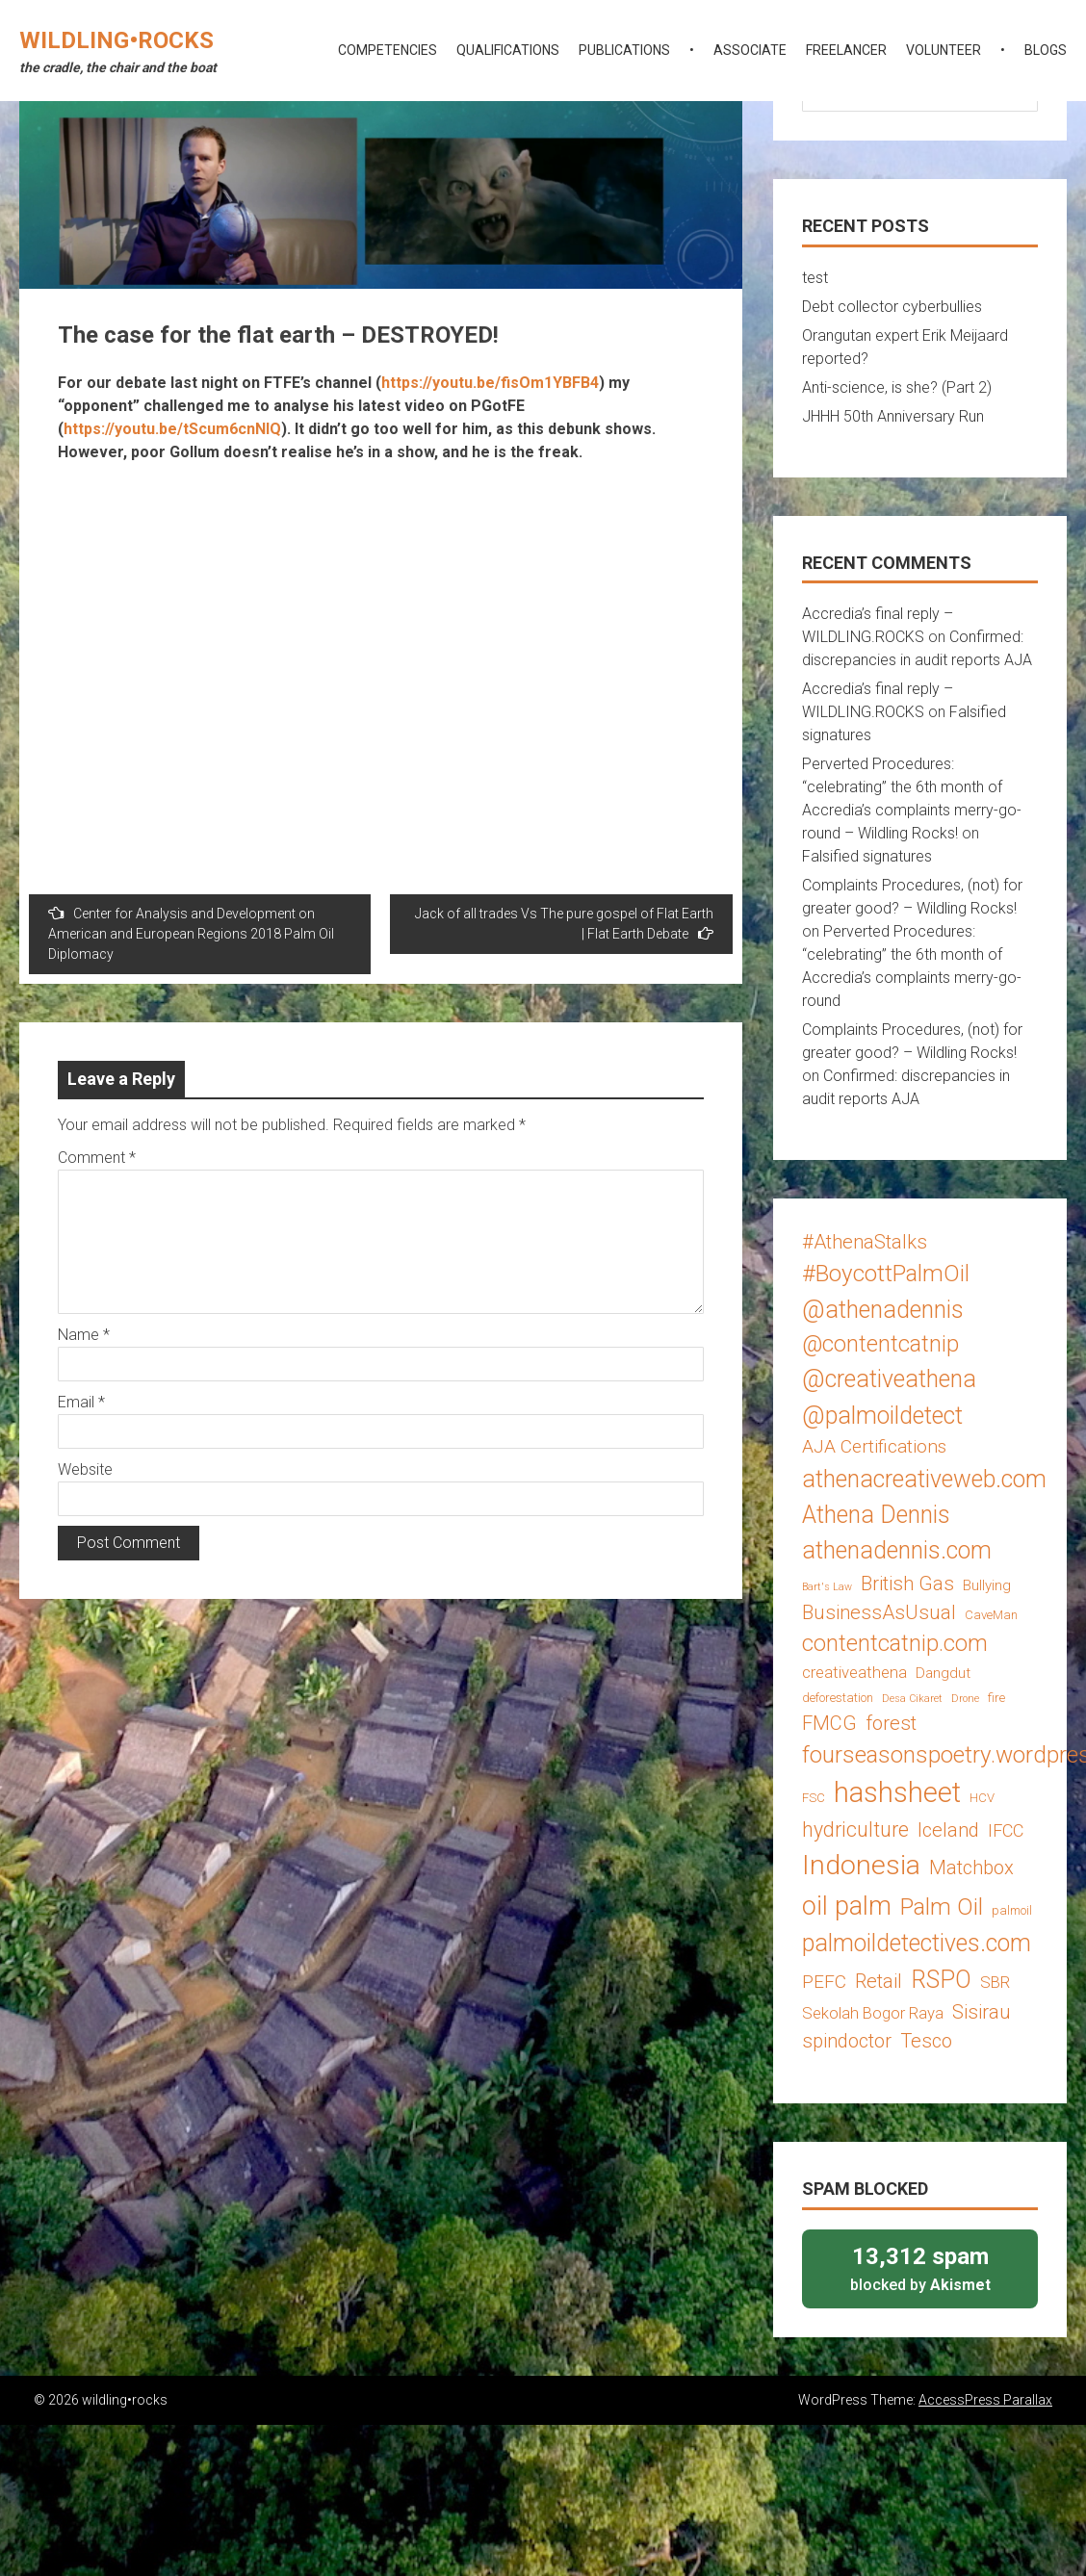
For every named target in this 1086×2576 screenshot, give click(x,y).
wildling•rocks (116, 40)
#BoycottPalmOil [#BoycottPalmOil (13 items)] (886, 1273)
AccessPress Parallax (985, 2400)
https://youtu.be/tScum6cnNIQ (172, 429)
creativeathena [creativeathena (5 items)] (854, 1672)
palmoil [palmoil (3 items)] (1012, 1910)
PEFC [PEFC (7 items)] (824, 1982)
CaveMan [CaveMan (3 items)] (991, 1615)
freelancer (846, 50)
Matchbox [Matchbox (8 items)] (971, 1867)
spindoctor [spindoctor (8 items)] (847, 2040)
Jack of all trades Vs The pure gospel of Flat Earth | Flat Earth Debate (564, 923)
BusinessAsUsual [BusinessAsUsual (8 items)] (879, 1612)
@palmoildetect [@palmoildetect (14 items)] (882, 1416)
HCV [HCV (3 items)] (982, 1797)
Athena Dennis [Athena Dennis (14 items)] (876, 1515)
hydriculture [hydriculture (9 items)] (855, 1829)
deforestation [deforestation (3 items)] (837, 1697)
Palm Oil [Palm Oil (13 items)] (941, 1906)
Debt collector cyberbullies (892, 306)
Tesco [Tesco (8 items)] (926, 2040)
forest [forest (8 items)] (891, 1723)
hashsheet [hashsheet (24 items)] (897, 1792)
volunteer (943, 50)
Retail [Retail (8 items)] (878, 1981)
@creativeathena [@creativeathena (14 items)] (889, 1379)
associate (750, 50)
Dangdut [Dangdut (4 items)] (943, 1673)
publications (624, 50)
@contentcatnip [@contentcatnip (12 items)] (880, 1343)
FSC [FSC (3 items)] (813, 1797)
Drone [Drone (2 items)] (965, 1698)
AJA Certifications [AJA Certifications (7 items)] (874, 1446)
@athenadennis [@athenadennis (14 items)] (883, 1310)
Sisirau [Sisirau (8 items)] (981, 2011)
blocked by (920, 2267)
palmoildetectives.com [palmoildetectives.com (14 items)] (916, 1943)
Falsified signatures (867, 856)
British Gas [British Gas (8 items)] (907, 1583)
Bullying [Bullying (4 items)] (987, 1585)
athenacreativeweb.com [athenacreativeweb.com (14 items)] (924, 1479)
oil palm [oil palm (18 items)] (847, 1906)
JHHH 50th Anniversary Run (893, 416)
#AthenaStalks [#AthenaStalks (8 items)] (864, 1241)
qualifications (507, 50)
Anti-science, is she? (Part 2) (897, 387)
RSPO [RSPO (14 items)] (941, 1980)
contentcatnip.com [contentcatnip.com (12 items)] (895, 1643)
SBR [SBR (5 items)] (995, 1982)
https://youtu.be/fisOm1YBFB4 (490, 383)
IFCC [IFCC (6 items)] (1005, 1830)
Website (85, 1469)
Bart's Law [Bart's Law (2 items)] (827, 1587)
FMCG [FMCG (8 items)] (829, 1723)
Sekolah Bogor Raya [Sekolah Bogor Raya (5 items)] (873, 2012)
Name (84, 1335)
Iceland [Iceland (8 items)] (948, 1830)
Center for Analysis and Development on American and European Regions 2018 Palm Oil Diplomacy (191, 933)
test (815, 278)
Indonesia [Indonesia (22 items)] (861, 1865)
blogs (1045, 50)
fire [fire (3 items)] (996, 1697)
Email (81, 1402)
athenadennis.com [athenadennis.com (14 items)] (897, 1550)
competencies (387, 50)
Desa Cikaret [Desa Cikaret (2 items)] (912, 1698)
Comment (97, 1157)
